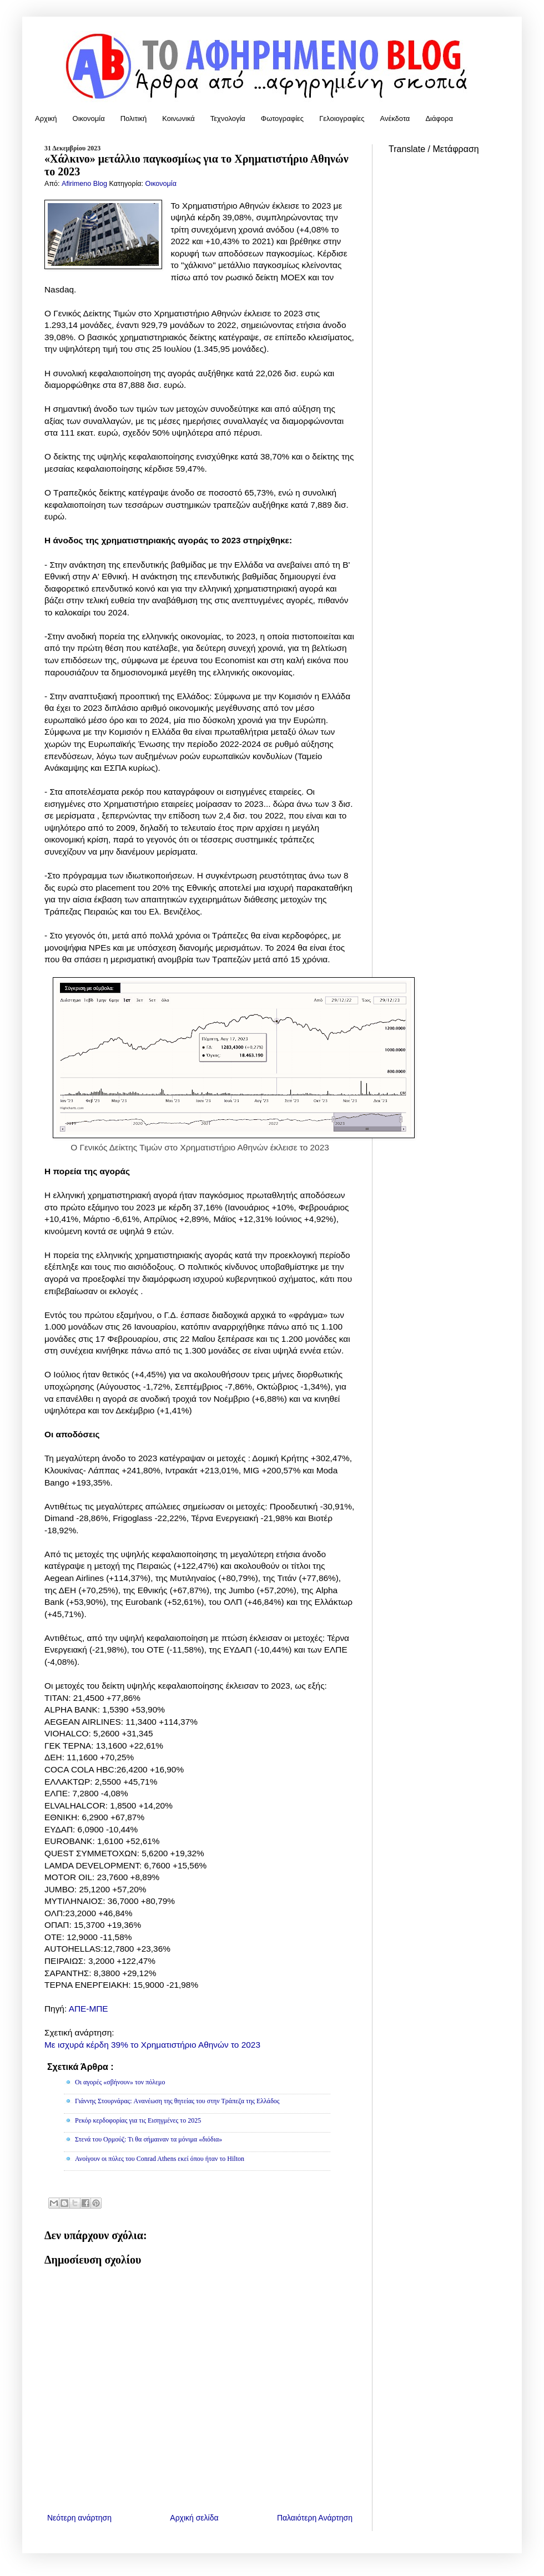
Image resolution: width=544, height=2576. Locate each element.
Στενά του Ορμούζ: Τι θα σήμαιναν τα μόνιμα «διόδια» (148, 2139)
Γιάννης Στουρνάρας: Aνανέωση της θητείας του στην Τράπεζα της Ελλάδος (177, 2101)
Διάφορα (439, 118)
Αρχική (46, 118)
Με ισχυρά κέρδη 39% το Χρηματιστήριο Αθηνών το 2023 (152, 2044)
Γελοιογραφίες (341, 118)
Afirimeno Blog (85, 184)
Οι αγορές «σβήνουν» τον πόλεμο (120, 2082)
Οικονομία (89, 118)
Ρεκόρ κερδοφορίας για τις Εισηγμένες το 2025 (138, 2120)
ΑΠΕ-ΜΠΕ (88, 2008)
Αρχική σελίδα (194, 2517)
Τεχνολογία (227, 118)
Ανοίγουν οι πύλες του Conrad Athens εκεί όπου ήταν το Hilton (159, 2159)
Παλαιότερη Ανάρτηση (314, 2517)
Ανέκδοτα (395, 118)
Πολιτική (133, 118)
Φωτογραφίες (282, 118)
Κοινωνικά (178, 118)
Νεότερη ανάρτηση (79, 2517)
